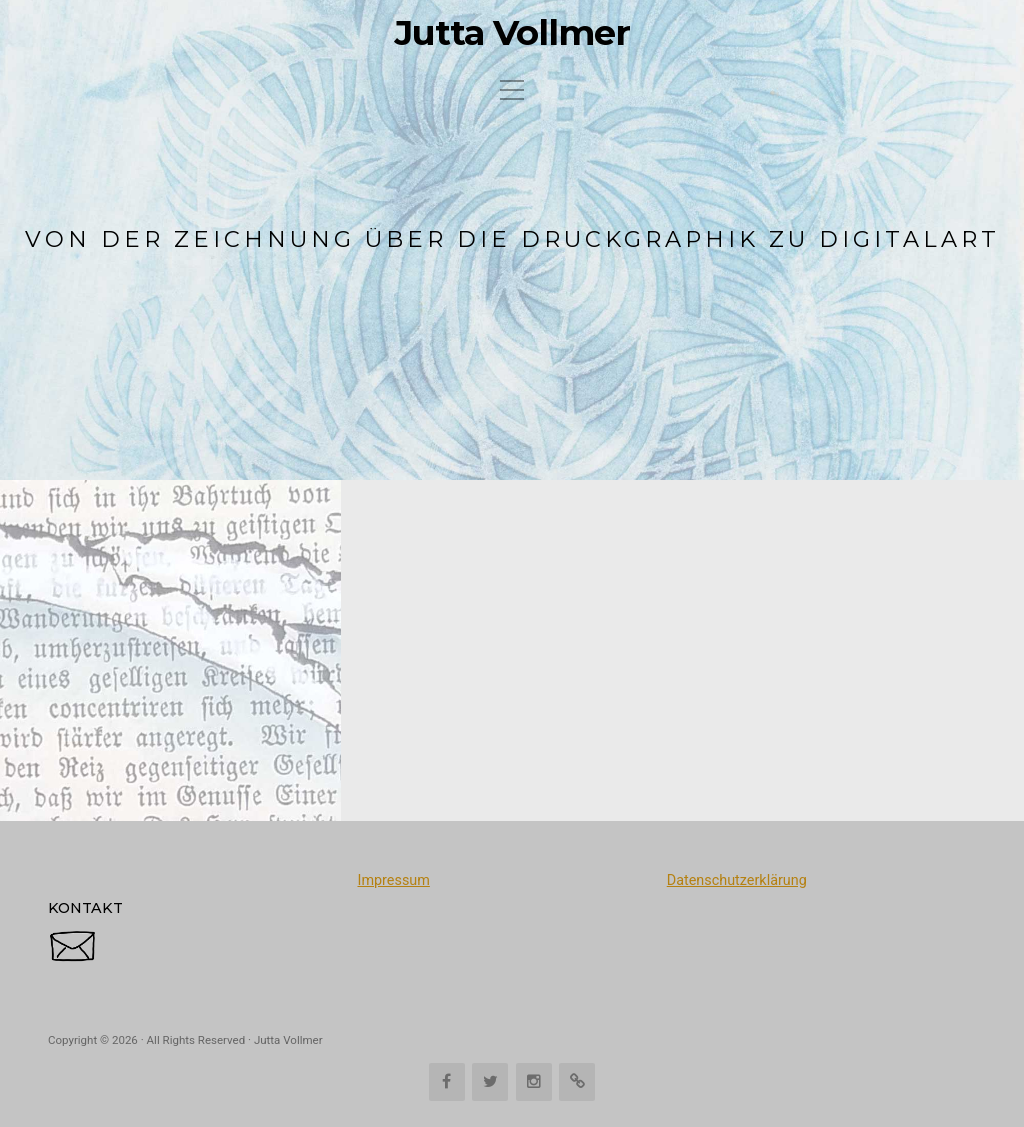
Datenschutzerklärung (737, 880)
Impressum (393, 880)
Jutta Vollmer (512, 33)
